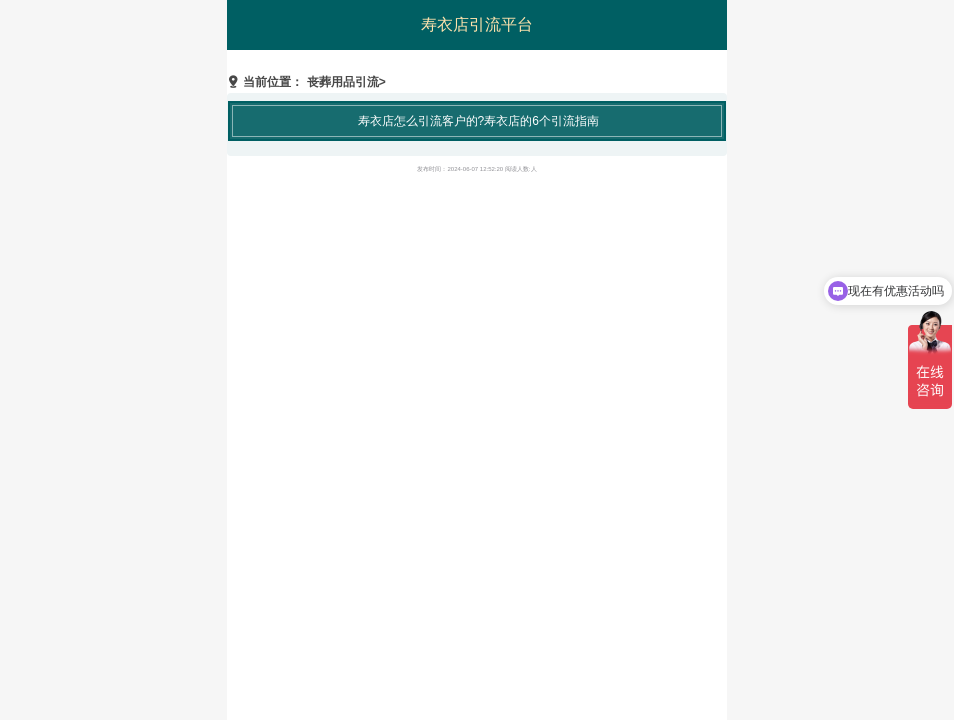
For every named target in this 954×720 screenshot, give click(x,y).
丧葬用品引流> (346, 82)
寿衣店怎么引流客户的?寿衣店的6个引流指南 (478, 121)
